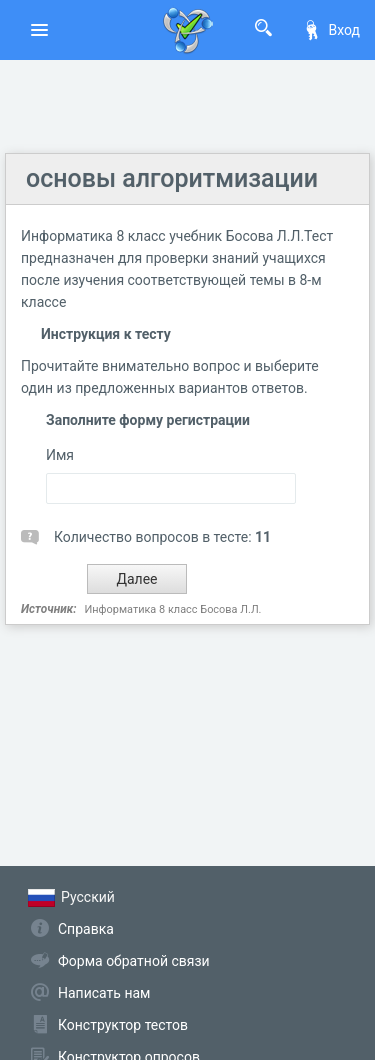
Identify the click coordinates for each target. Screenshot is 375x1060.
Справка (86, 929)
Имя (60, 455)
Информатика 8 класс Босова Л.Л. (172, 609)
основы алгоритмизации (172, 178)
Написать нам (104, 993)
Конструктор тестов (123, 1025)
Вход (331, 30)
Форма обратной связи (134, 961)
